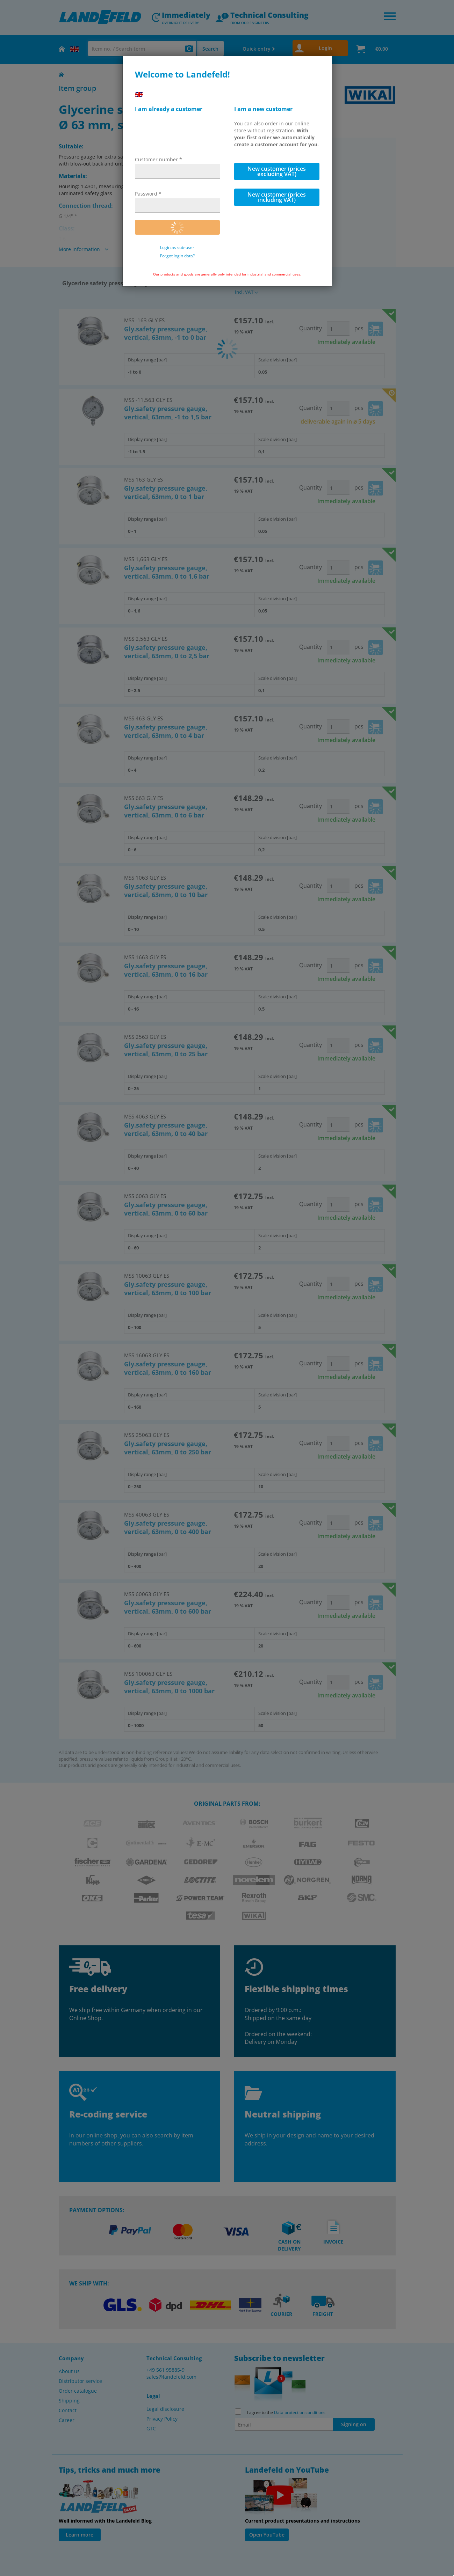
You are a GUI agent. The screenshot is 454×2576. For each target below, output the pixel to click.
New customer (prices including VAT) (276, 197)
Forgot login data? (177, 256)
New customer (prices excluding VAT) (276, 171)
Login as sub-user (177, 247)
